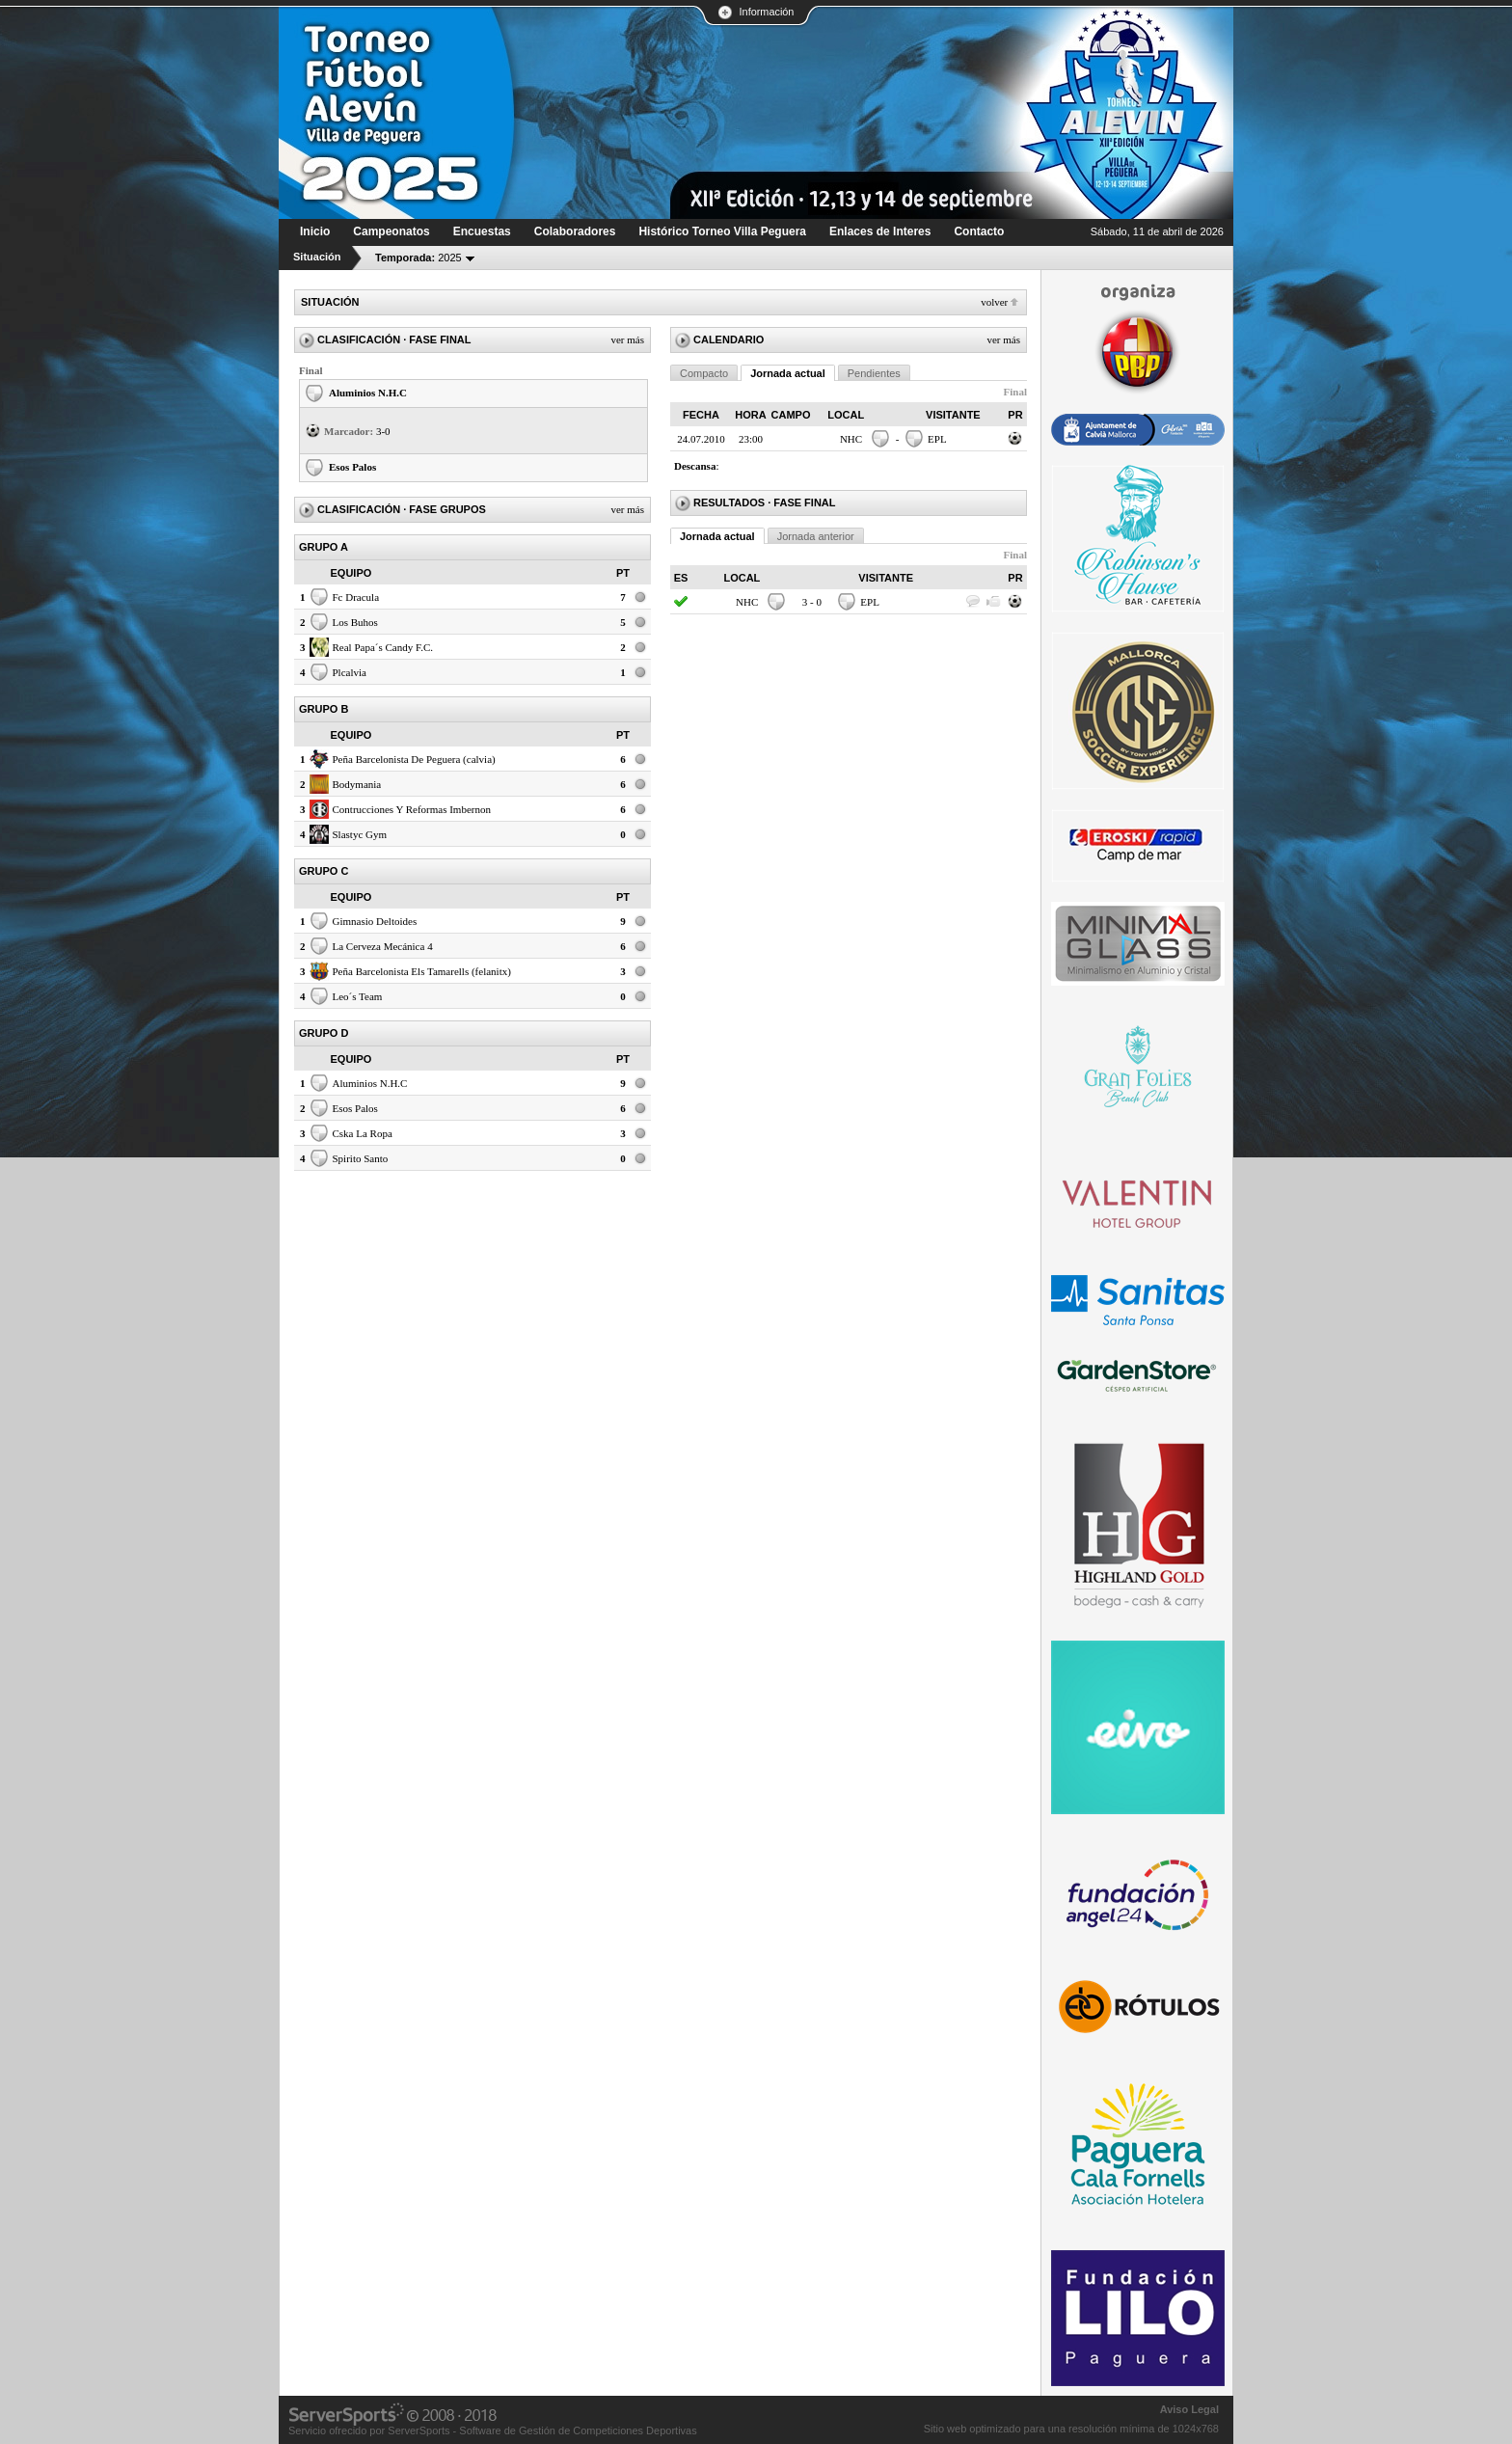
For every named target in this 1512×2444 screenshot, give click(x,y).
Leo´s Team (358, 996)
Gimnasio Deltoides (375, 921)
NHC (851, 439)
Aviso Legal (1189, 2409)
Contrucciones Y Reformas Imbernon (412, 809)
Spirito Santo (361, 1158)
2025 (418, 257)
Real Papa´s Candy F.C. (383, 647)
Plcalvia (349, 672)
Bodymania (357, 784)
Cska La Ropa (362, 1133)
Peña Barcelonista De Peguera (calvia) (414, 759)
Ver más (627, 339)
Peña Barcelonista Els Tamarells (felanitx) (422, 971)
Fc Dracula (356, 597)
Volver (994, 302)
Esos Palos (352, 467)
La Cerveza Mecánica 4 (383, 946)
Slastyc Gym (360, 834)
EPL (937, 439)
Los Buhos (355, 622)
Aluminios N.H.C (368, 392)
